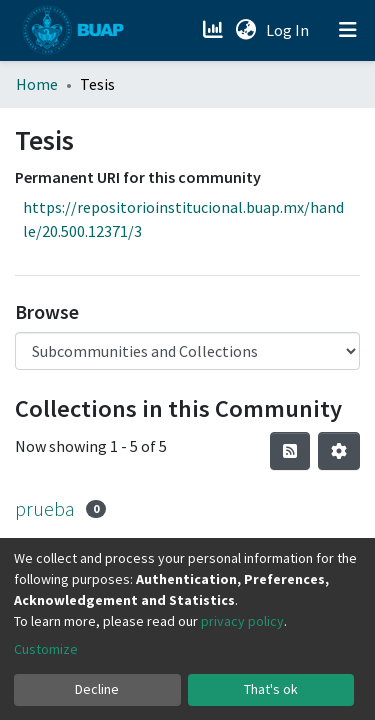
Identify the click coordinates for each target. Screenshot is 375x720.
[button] (245, 30)
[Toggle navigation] (348, 30)
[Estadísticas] (214, 30)
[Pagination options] (339, 451)
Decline (97, 689)
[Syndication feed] (290, 451)
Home (37, 84)
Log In (289, 30)
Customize (46, 649)
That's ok (271, 689)
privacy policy (242, 621)
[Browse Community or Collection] (187, 351)
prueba (45, 508)
